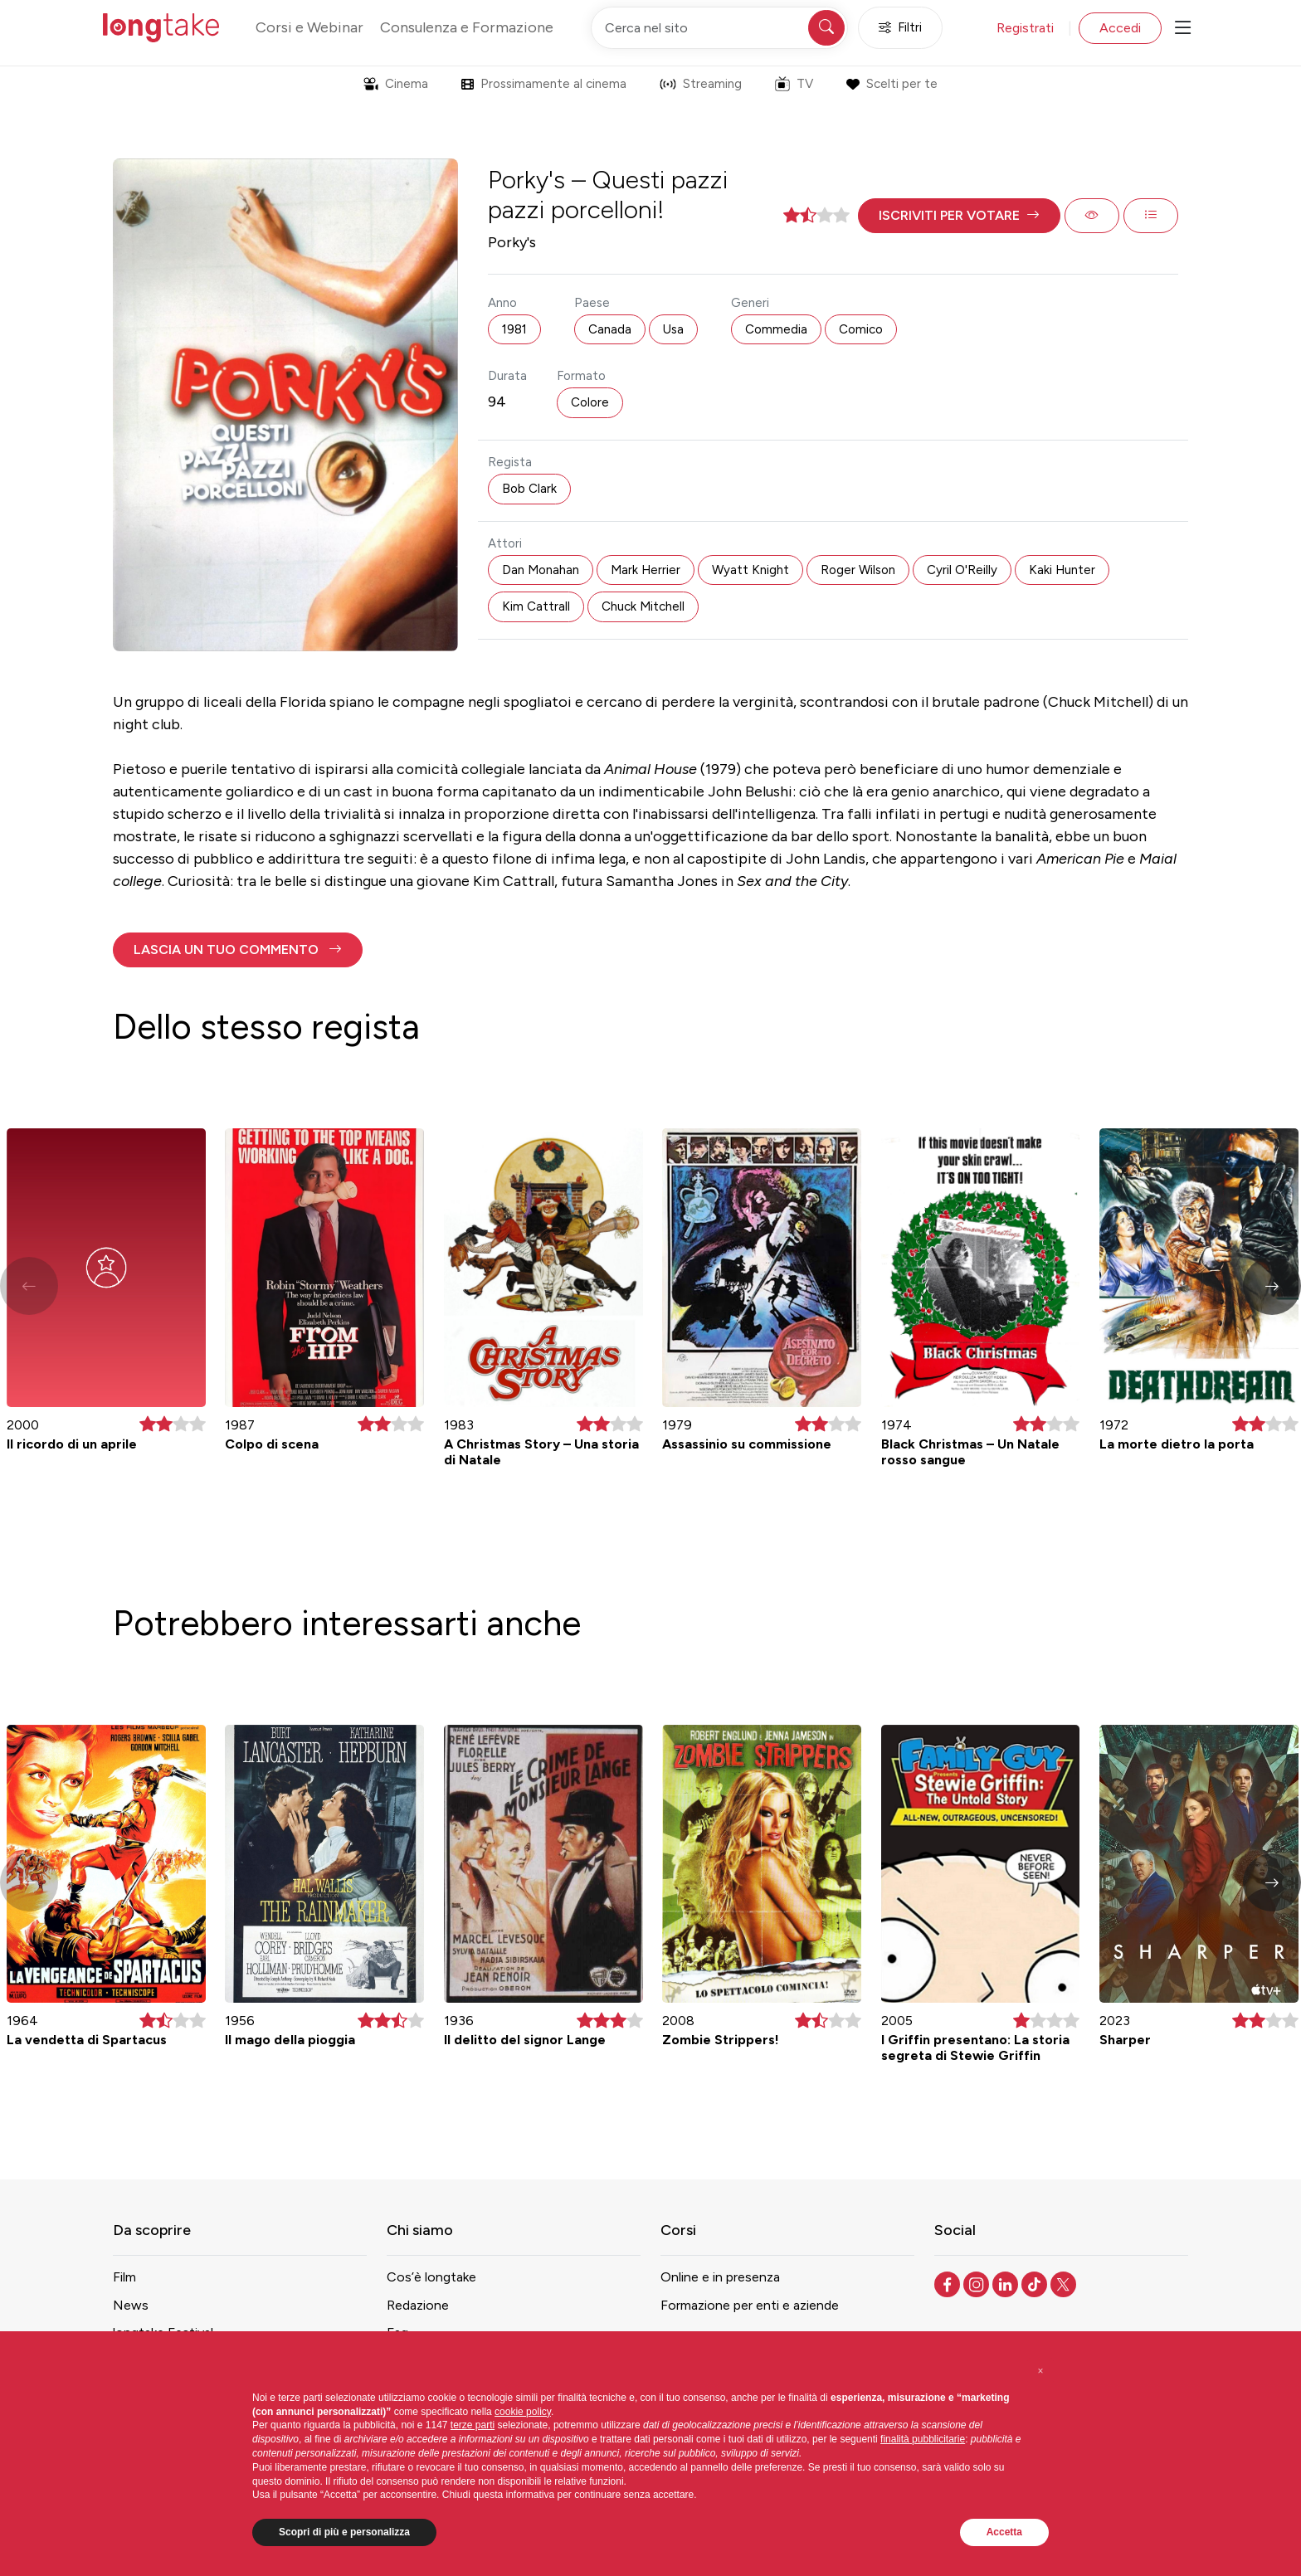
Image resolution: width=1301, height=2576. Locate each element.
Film (124, 2277)
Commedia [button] (776, 329)
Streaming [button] (701, 83)
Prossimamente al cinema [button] (543, 83)
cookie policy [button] (523, 2412)
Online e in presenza (720, 2277)
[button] (959, 215)
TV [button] (794, 83)
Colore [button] (590, 402)
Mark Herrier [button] (645, 569)
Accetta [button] (1004, 2532)
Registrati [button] (1025, 28)
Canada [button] (609, 329)
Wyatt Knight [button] (750, 569)
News (131, 2305)
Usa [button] (673, 329)
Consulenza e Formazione (466, 27)
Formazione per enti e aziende (749, 2305)
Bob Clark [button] (529, 488)
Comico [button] (861, 329)
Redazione (418, 2305)
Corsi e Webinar (309, 27)
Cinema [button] (395, 83)
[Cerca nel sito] (719, 28)
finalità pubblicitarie (922, 2439)
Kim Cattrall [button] (536, 606)
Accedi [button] (1120, 28)
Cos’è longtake (431, 2277)
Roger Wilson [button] (858, 569)
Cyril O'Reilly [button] (962, 569)
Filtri (900, 27)
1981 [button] (514, 329)
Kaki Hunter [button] (1062, 569)
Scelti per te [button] (891, 83)
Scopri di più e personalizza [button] (344, 2532)
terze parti (473, 2425)
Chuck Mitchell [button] (643, 606)
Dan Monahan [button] (540, 569)
